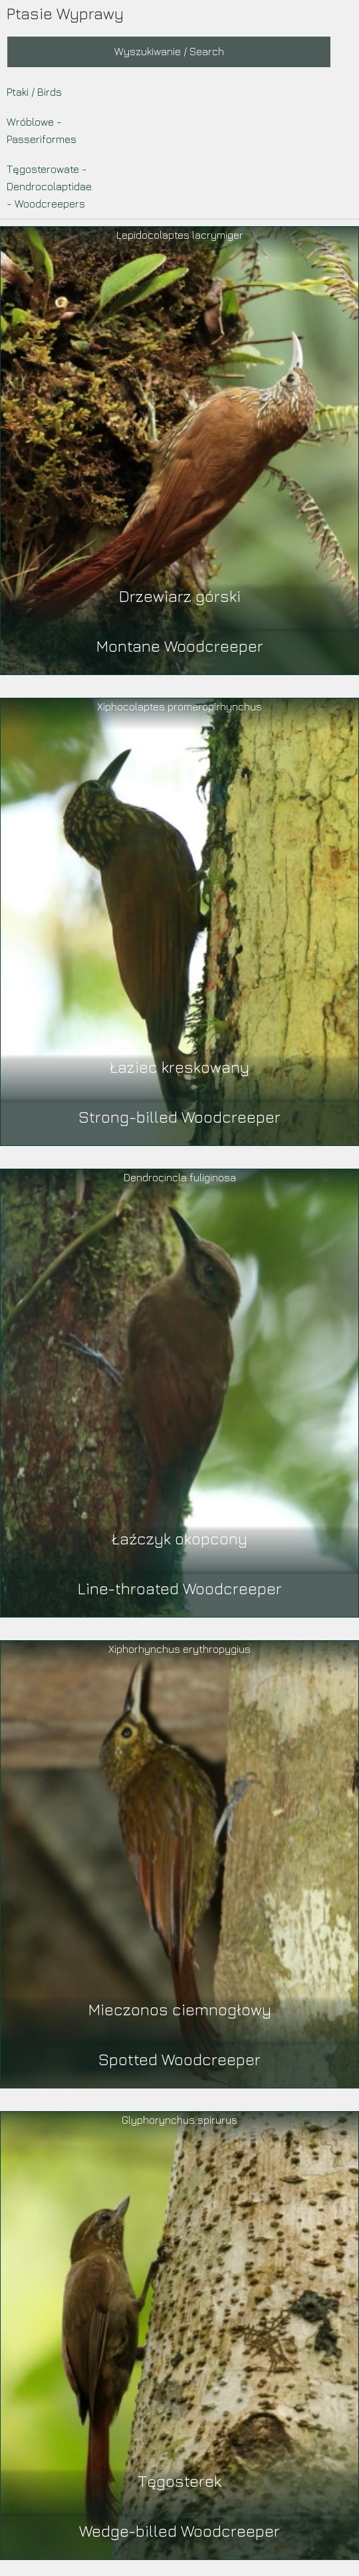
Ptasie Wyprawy (65, 13)
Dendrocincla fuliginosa (180, 1177)
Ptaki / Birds (34, 92)
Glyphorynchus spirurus (179, 2120)
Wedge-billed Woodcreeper (179, 2530)
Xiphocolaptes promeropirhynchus (179, 706)
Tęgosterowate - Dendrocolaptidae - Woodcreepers (49, 186)
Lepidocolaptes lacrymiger (179, 235)
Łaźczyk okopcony (179, 1538)
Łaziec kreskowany (179, 1067)
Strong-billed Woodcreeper (179, 1116)
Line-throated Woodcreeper (180, 1588)
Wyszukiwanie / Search (169, 51)
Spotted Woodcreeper (179, 2059)
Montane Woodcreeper (179, 646)
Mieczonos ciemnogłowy (179, 2009)
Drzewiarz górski (180, 596)
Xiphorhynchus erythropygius (179, 1649)
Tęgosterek (179, 2481)
